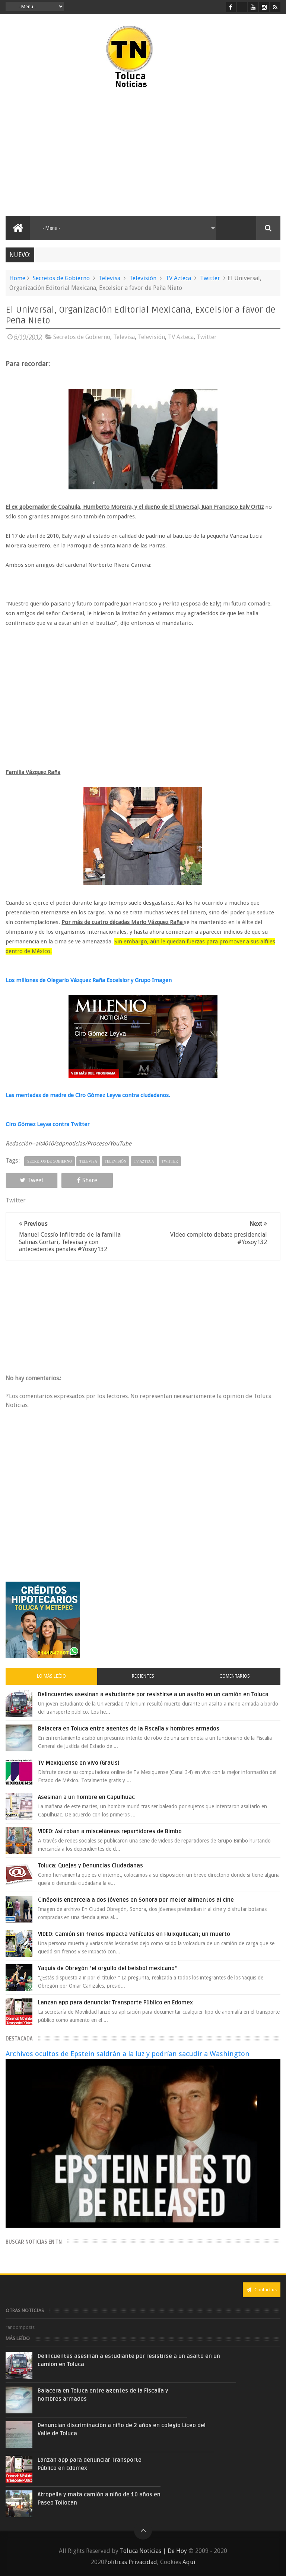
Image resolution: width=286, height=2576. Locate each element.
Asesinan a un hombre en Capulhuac (86, 1797)
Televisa (109, 278)
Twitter (210, 278)
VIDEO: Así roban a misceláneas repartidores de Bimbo (110, 1831)
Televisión (142, 278)
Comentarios (234, 1676)
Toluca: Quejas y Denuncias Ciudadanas (90, 1865)
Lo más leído (51, 1676)
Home (17, 278)
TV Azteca (178, 278)
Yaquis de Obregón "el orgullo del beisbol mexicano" (107, 1968)
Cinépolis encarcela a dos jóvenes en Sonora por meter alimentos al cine (136, 1899)
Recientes (143, 1676)
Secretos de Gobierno (61, 278)
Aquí (189, 2562)
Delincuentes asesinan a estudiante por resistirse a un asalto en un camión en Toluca (153, 1694)
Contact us (262, 2289)
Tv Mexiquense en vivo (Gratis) (79, 1763)
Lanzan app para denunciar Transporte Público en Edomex (115, 2002)
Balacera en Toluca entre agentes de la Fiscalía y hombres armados (128, 1728)
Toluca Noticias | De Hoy (153, 2550)
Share (87, 1180)
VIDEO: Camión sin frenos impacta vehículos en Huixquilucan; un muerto (134, 1934)
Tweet (32, 1180)
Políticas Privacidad (130, 2562)
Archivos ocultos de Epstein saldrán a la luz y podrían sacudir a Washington (128, 2054)
